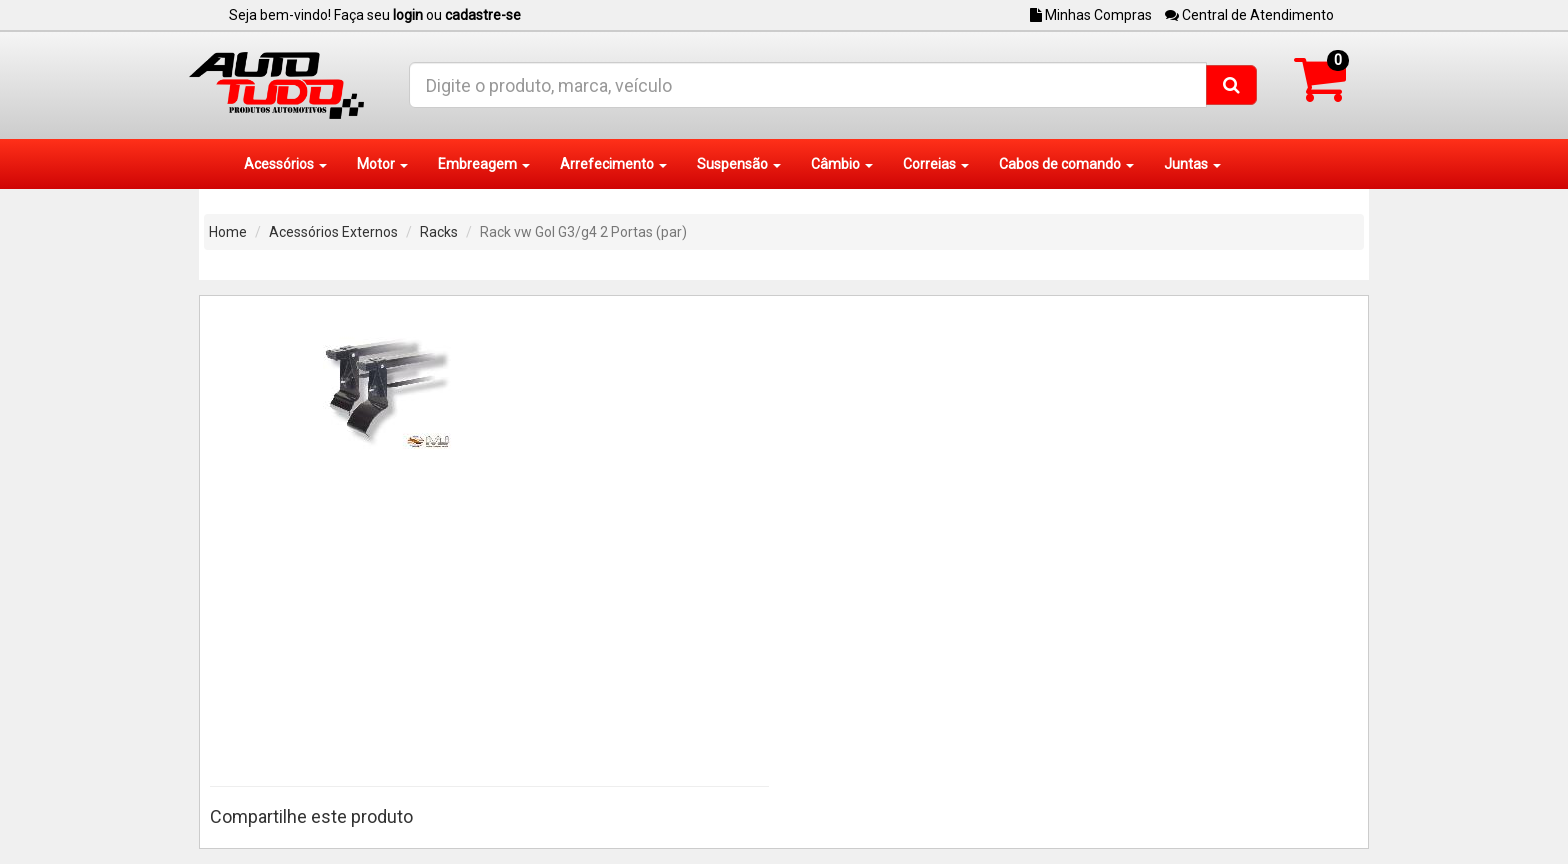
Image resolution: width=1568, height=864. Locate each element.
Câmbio (842, 164)
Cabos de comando (1066, 164)
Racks (439, 232)
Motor (382, 164)
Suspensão (739, 164)
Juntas (1192, 164)
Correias (936, 164)
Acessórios (285, 164)
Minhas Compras (1091, 15)
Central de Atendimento (1249, 15)
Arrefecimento (613, 164)
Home (228, 232)
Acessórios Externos (333, 232)
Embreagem (484, 164)
